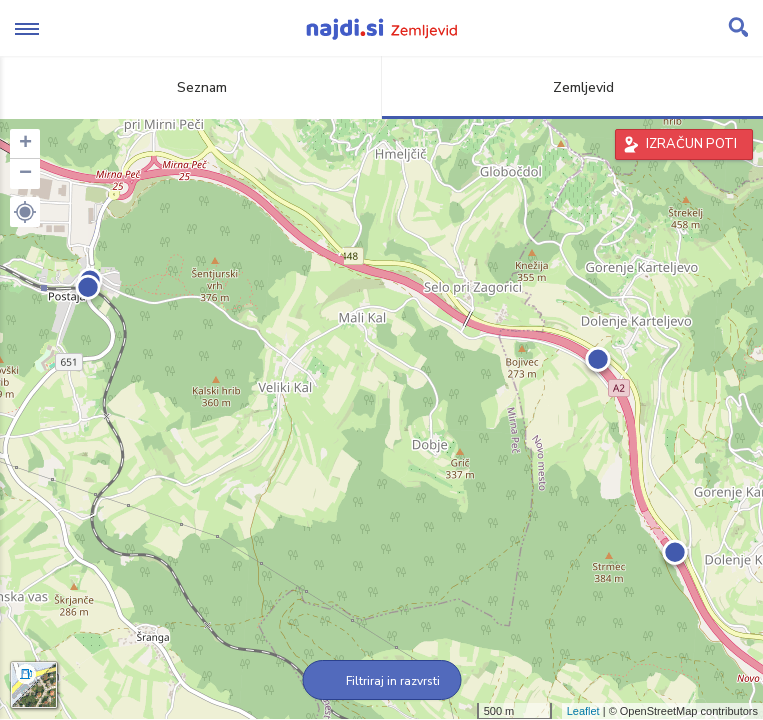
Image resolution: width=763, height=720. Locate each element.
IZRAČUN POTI (691, 144)
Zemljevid (572, 87)
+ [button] (25, 144)
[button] (25, 212)
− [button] (25, 174)
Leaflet (583, 711)
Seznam (190, 87)
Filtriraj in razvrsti (381, 681)
